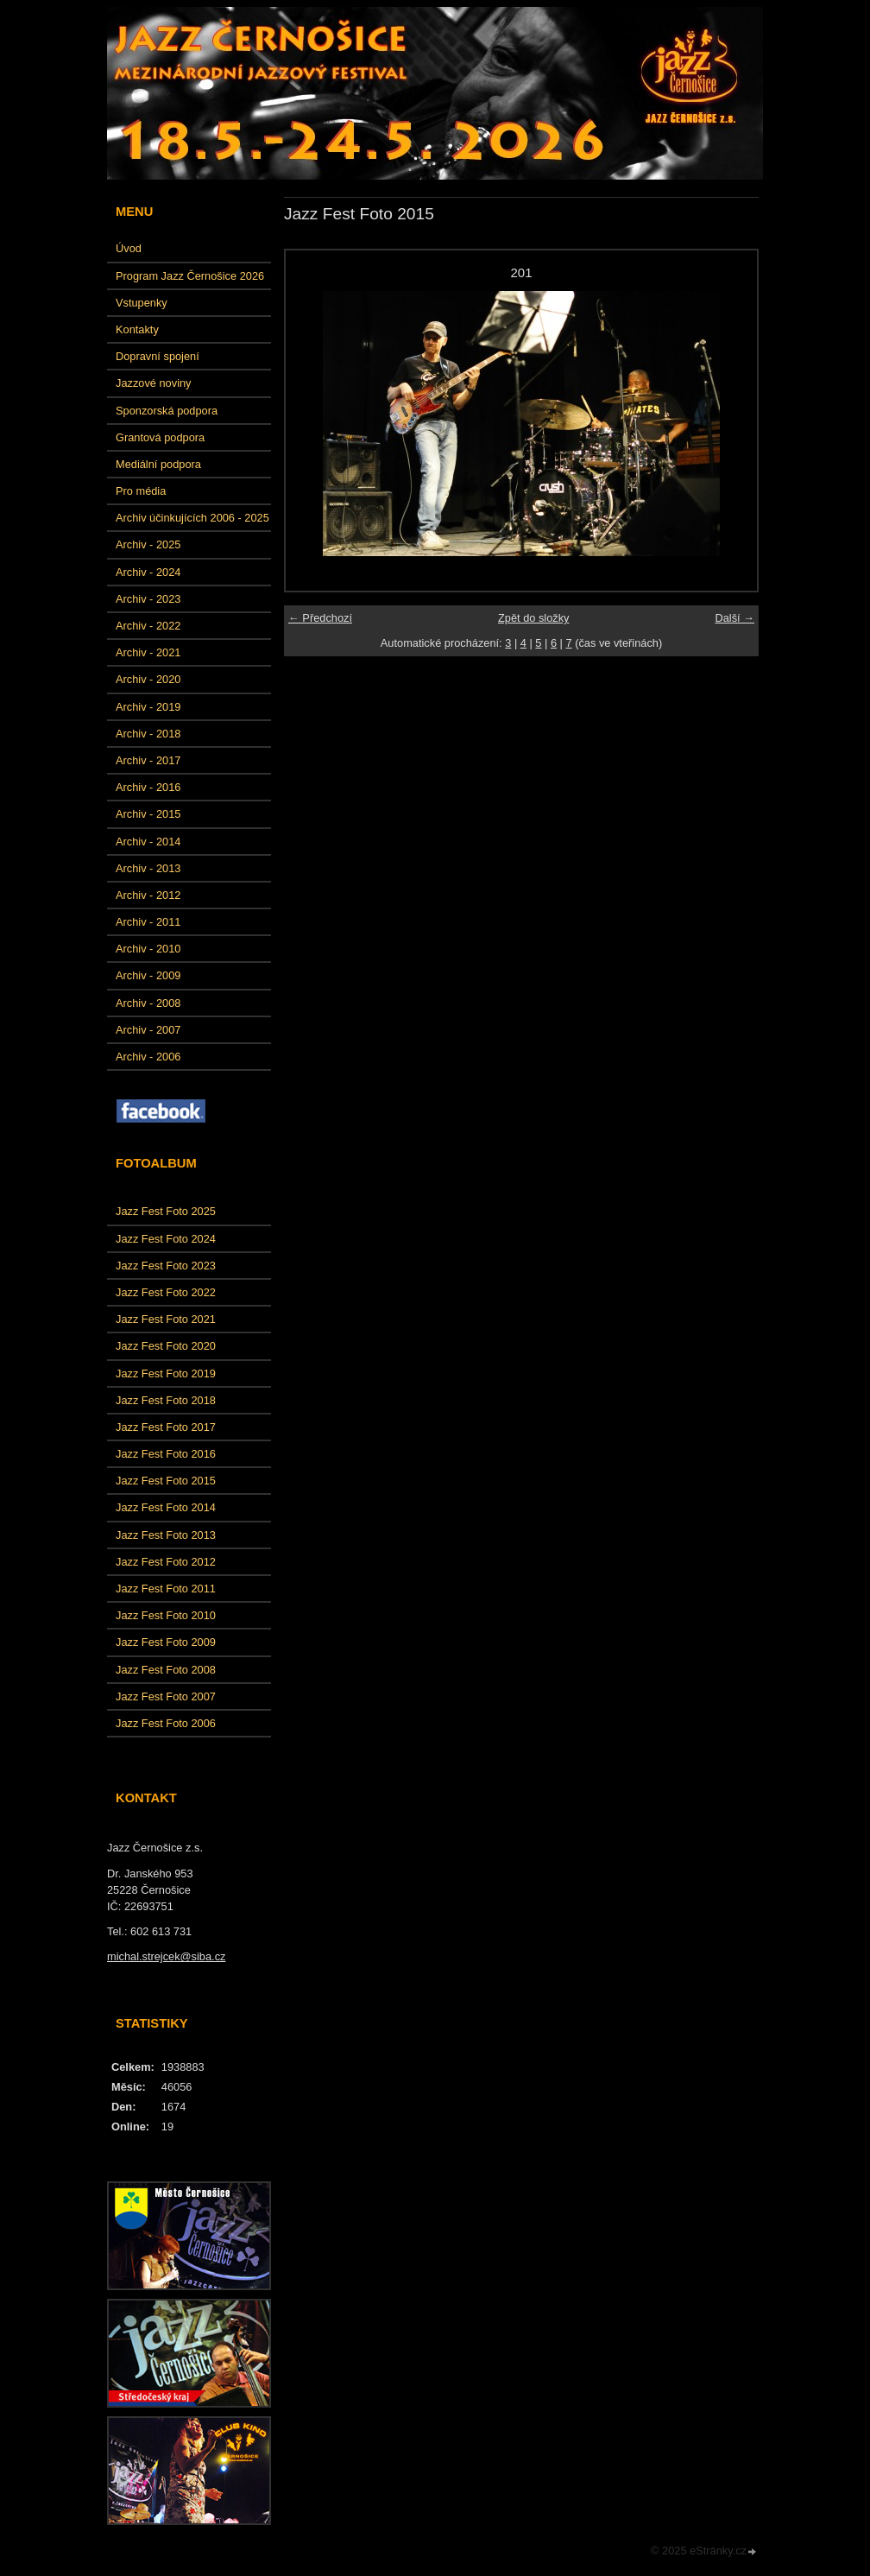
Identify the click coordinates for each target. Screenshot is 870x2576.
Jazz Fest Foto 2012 (166, 1561)
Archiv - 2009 (148, 975)
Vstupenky (141, 302)
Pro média (141, 490)
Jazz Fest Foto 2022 (166, 1292)
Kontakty (137, 329)
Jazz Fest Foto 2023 (166, 1265)
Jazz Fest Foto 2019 (166, 1373)
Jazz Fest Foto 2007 (166, 1696)
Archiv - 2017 (148, 760)
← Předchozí (320, 617)
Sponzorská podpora (167, 410)
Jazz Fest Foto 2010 (166, 1615)
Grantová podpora (160, 437)
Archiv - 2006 (148, 1056)
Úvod (129, 248)
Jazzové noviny (154, 383)
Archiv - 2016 (148, 787)
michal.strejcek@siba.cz (166, 1956)
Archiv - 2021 (148, 652)
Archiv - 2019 (148, 706)
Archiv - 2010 (148, 948)
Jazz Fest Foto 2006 (166, 1723)
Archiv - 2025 (148, 544)
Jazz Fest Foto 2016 (166, 1453)
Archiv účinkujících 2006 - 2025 (192, 517)
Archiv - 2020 (148, 679)
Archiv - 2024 (148, 572)
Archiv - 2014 (148, 841)
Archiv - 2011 (148, 921)
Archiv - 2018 (148, 733)
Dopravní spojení (157, 356)
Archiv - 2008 (148, 1003)
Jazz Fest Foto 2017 (166, 1427)
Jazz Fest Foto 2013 (166, 1535)
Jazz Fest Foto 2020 (166, 1345)
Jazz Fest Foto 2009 (166, 1642)
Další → (734, 617)
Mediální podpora (158, 464)
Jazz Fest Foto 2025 (166, 1211)
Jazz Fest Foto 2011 (166, 1588)
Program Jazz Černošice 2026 (190, 275)
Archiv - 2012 (148, 895)
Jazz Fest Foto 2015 (166, 1480)
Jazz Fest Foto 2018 (166, 1400)
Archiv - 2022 (148, 625)
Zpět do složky (534, 617)
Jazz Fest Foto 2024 (166, 1238)
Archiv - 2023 (148, 598)
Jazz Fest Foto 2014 (166, 1507)
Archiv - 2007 (148, 1029)
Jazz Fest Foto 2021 (166, 1319)
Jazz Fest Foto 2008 (166, 1669)
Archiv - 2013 (148, 868)
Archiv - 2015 (148, 813)
